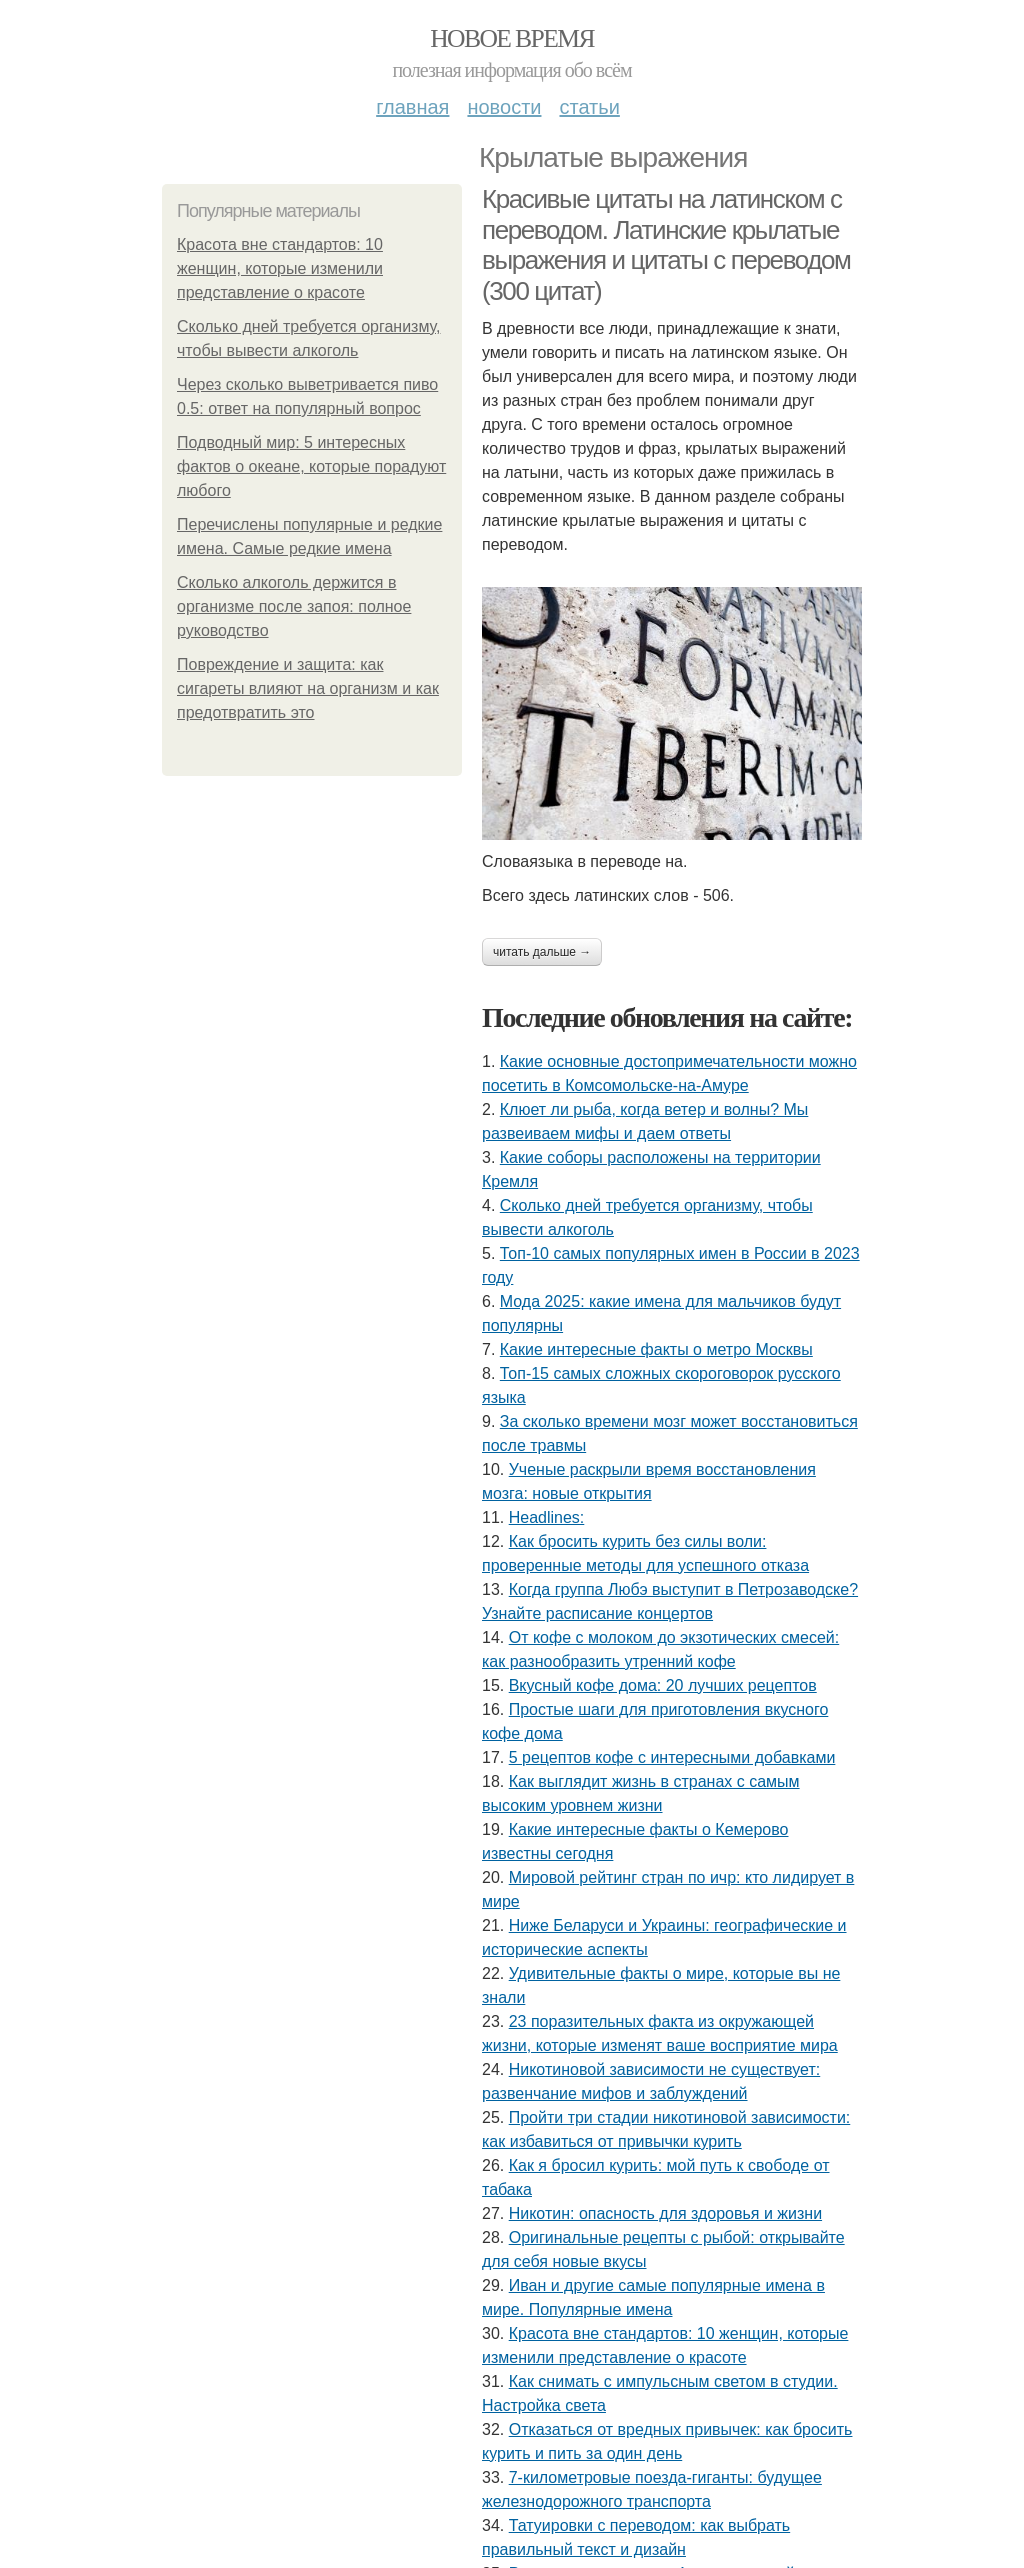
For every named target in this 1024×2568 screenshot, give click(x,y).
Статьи (589, 107)
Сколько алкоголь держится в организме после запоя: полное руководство (294, 606)
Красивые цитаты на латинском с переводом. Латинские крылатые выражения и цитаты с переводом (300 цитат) (666, 245)
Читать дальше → (542, 952)
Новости (504, 107)
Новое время (512, 38)
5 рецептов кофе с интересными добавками (672, 1757)
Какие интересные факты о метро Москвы (656, 1349)
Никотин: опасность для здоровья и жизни (665, 2213)
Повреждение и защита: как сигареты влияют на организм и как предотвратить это (308, 688)
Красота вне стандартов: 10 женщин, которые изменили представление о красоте (280, 268)
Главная (412, 107)
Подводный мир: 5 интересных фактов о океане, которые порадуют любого (311, 466)
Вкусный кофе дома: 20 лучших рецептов (663, 1685)
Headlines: (547, 1517)
